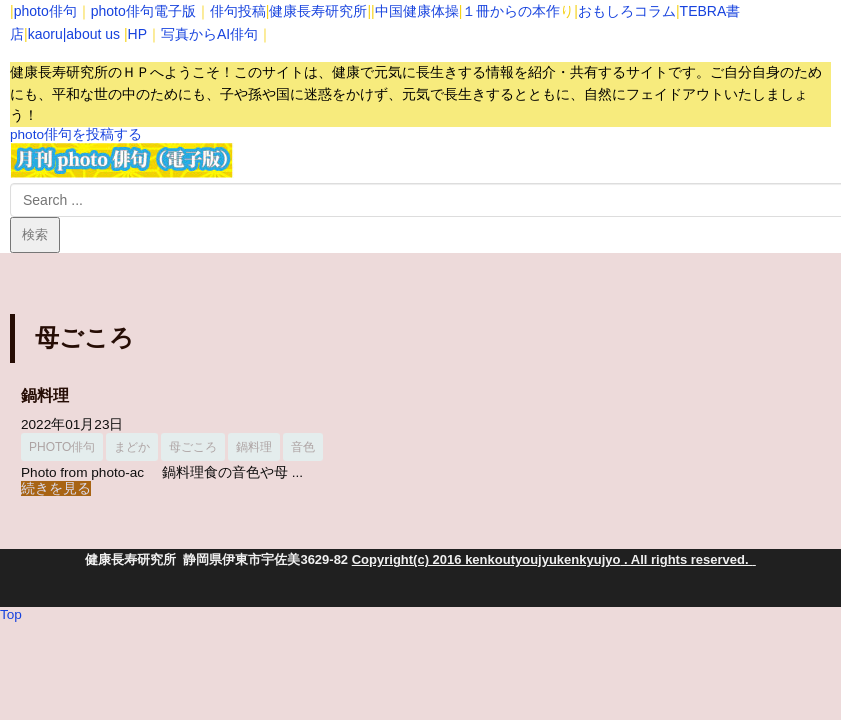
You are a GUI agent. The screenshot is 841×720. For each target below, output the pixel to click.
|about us (91, 34)
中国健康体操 (417, 11)
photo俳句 (45, 11)
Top (11, 614)
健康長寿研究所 (318, 11)
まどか (132, 447)
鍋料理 (45, 395)
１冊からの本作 (511, 11)
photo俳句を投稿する (76, 134)
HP (137, 34)
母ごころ (193, 447)
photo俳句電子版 (143, 11)
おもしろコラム (627, 11)
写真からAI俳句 (209, 34)
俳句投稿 (238, 11)
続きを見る (56, 488)
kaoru (45, 34)
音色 (303, 447)
